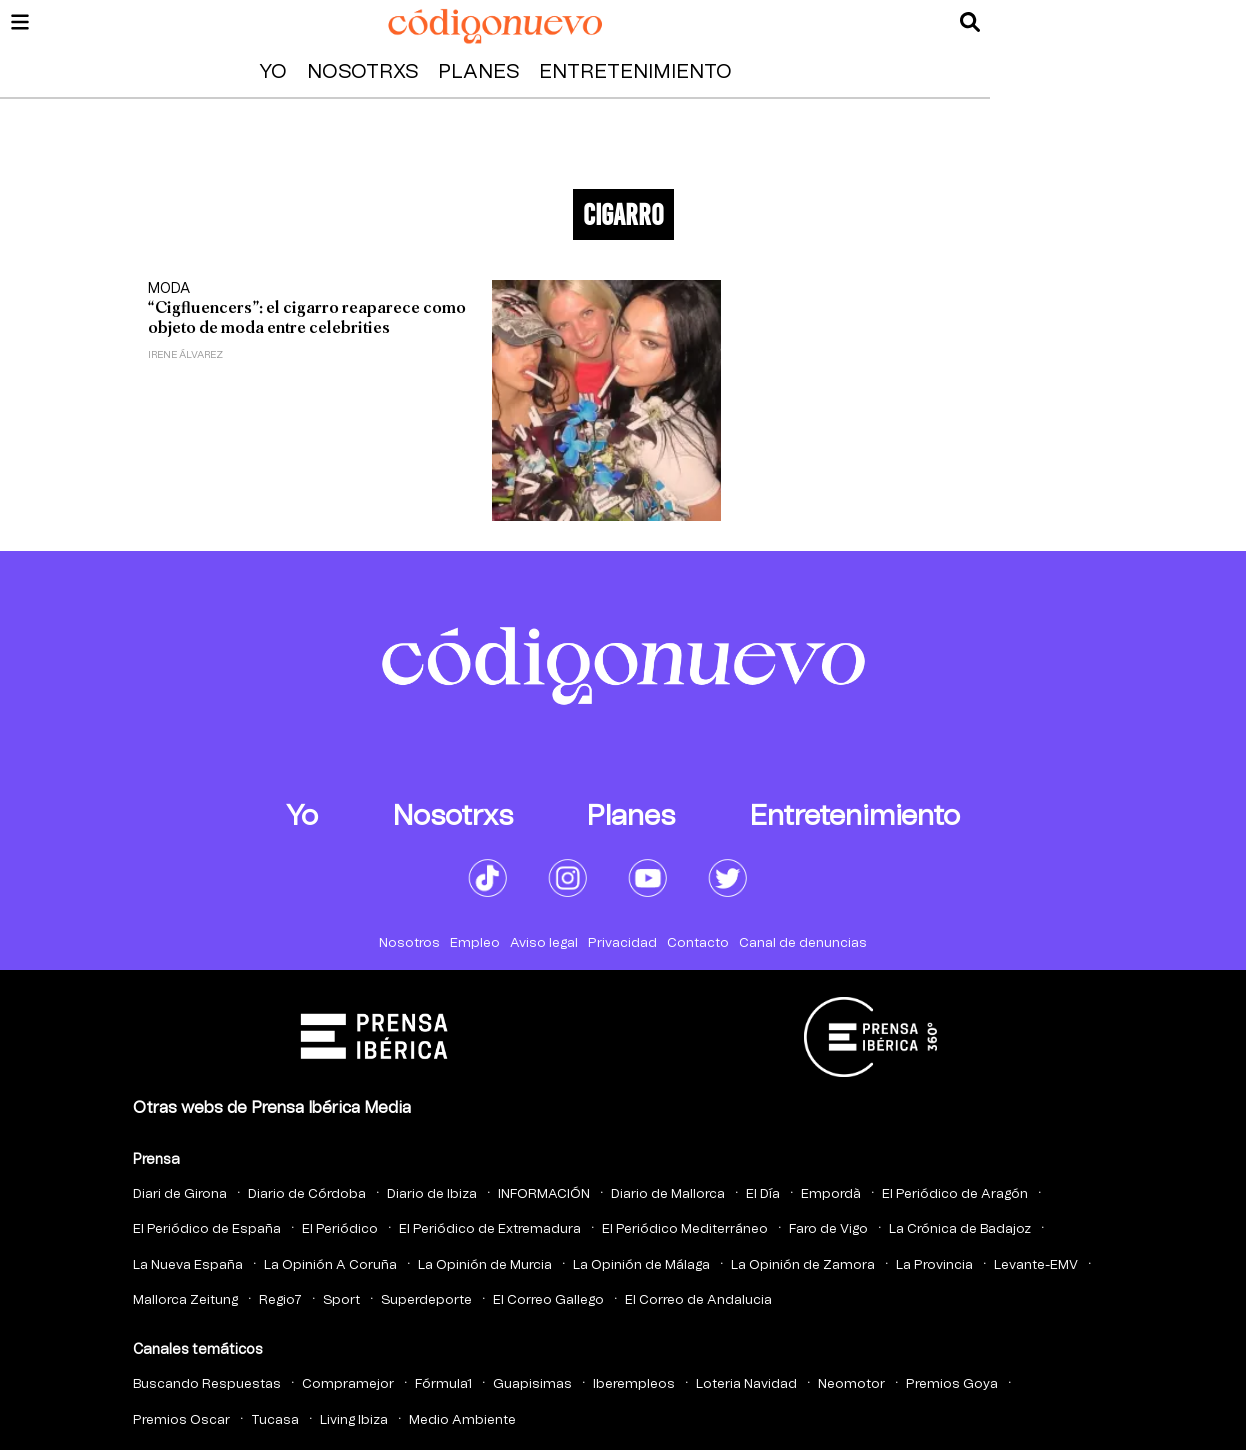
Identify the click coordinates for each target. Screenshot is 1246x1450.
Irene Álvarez (185, 355)
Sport (341, 1300)
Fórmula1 (443, 1384)
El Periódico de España (207, 1229)
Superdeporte (426, 1300)
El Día (763, 1194)
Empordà (831, 1194)
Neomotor (851, 1384)
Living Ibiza (354, 1420)
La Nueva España (188, 1265)
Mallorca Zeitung (185, 1300)
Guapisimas (532, 1384)
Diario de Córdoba (307, 1194)
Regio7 (280, 1300)
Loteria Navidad (746, 1384)
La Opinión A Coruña (330, 1265)
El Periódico (340, 1229)
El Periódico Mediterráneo (685, 1229)
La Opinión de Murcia (485, 1265)
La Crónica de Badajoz (960, 1229)
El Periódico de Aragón (955, 1194)
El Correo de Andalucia (698, 1300)
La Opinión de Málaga (641, 1265)
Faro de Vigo (828, 1229)
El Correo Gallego (548, 1300)
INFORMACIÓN (544, 1194)
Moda (169, 289)
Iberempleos (634, 1384)
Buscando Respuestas (207, 1384)
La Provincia (934, 1265)
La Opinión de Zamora (803, 1265)
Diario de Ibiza (432, 1194)
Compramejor (348, 1384)
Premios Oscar (181, 1420)
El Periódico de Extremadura (490, 1229)
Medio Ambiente (462, 1420)
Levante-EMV (1036, 1265)
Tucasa (275, 1420)
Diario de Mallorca (668, 1194)
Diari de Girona (180, 1194)
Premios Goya (952, 1384)
